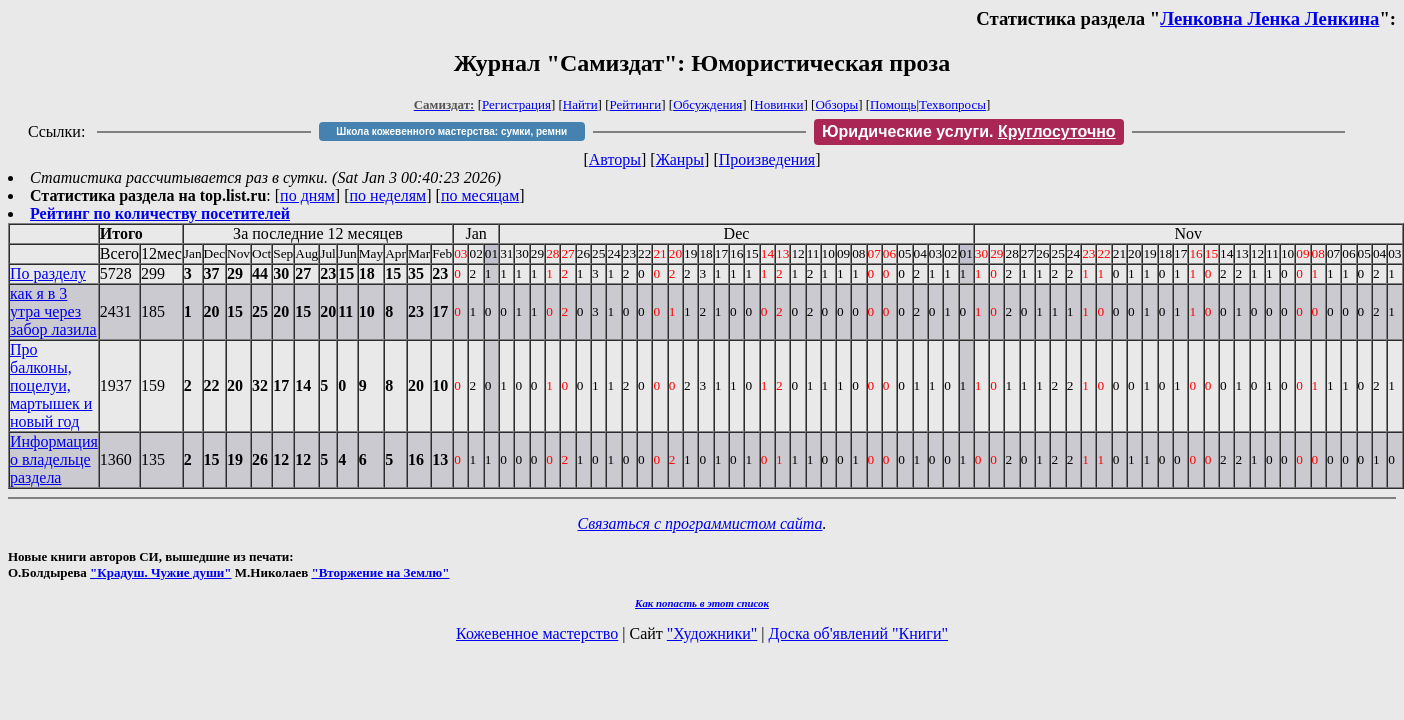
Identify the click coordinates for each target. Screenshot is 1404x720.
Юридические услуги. (969, 131)
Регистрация (516, 104)
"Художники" (712, 633)
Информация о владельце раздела (54, 459)
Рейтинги (636, 104)
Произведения (767, 159)
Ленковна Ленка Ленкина (1269, 18)
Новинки (778, 104)
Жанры (680, 159)
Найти (580, 104)
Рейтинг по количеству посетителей (160, 213)
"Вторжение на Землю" (380, 572)
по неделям (388, 195)
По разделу (48, 273)
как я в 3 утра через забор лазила (53, 311)
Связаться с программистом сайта (700, 523)
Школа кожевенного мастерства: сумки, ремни (451, 131)
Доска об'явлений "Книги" (858, 633)
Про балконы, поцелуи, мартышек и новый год (51, 385)
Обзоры (836, 104)
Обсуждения (707, 104)
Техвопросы (952, 104)
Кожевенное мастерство (537, 633)
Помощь (893, 104)
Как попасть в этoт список (702, 603)
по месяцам (480, 195)
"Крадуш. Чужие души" (161, 572)
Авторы (615, 159)
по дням (307, 195)
